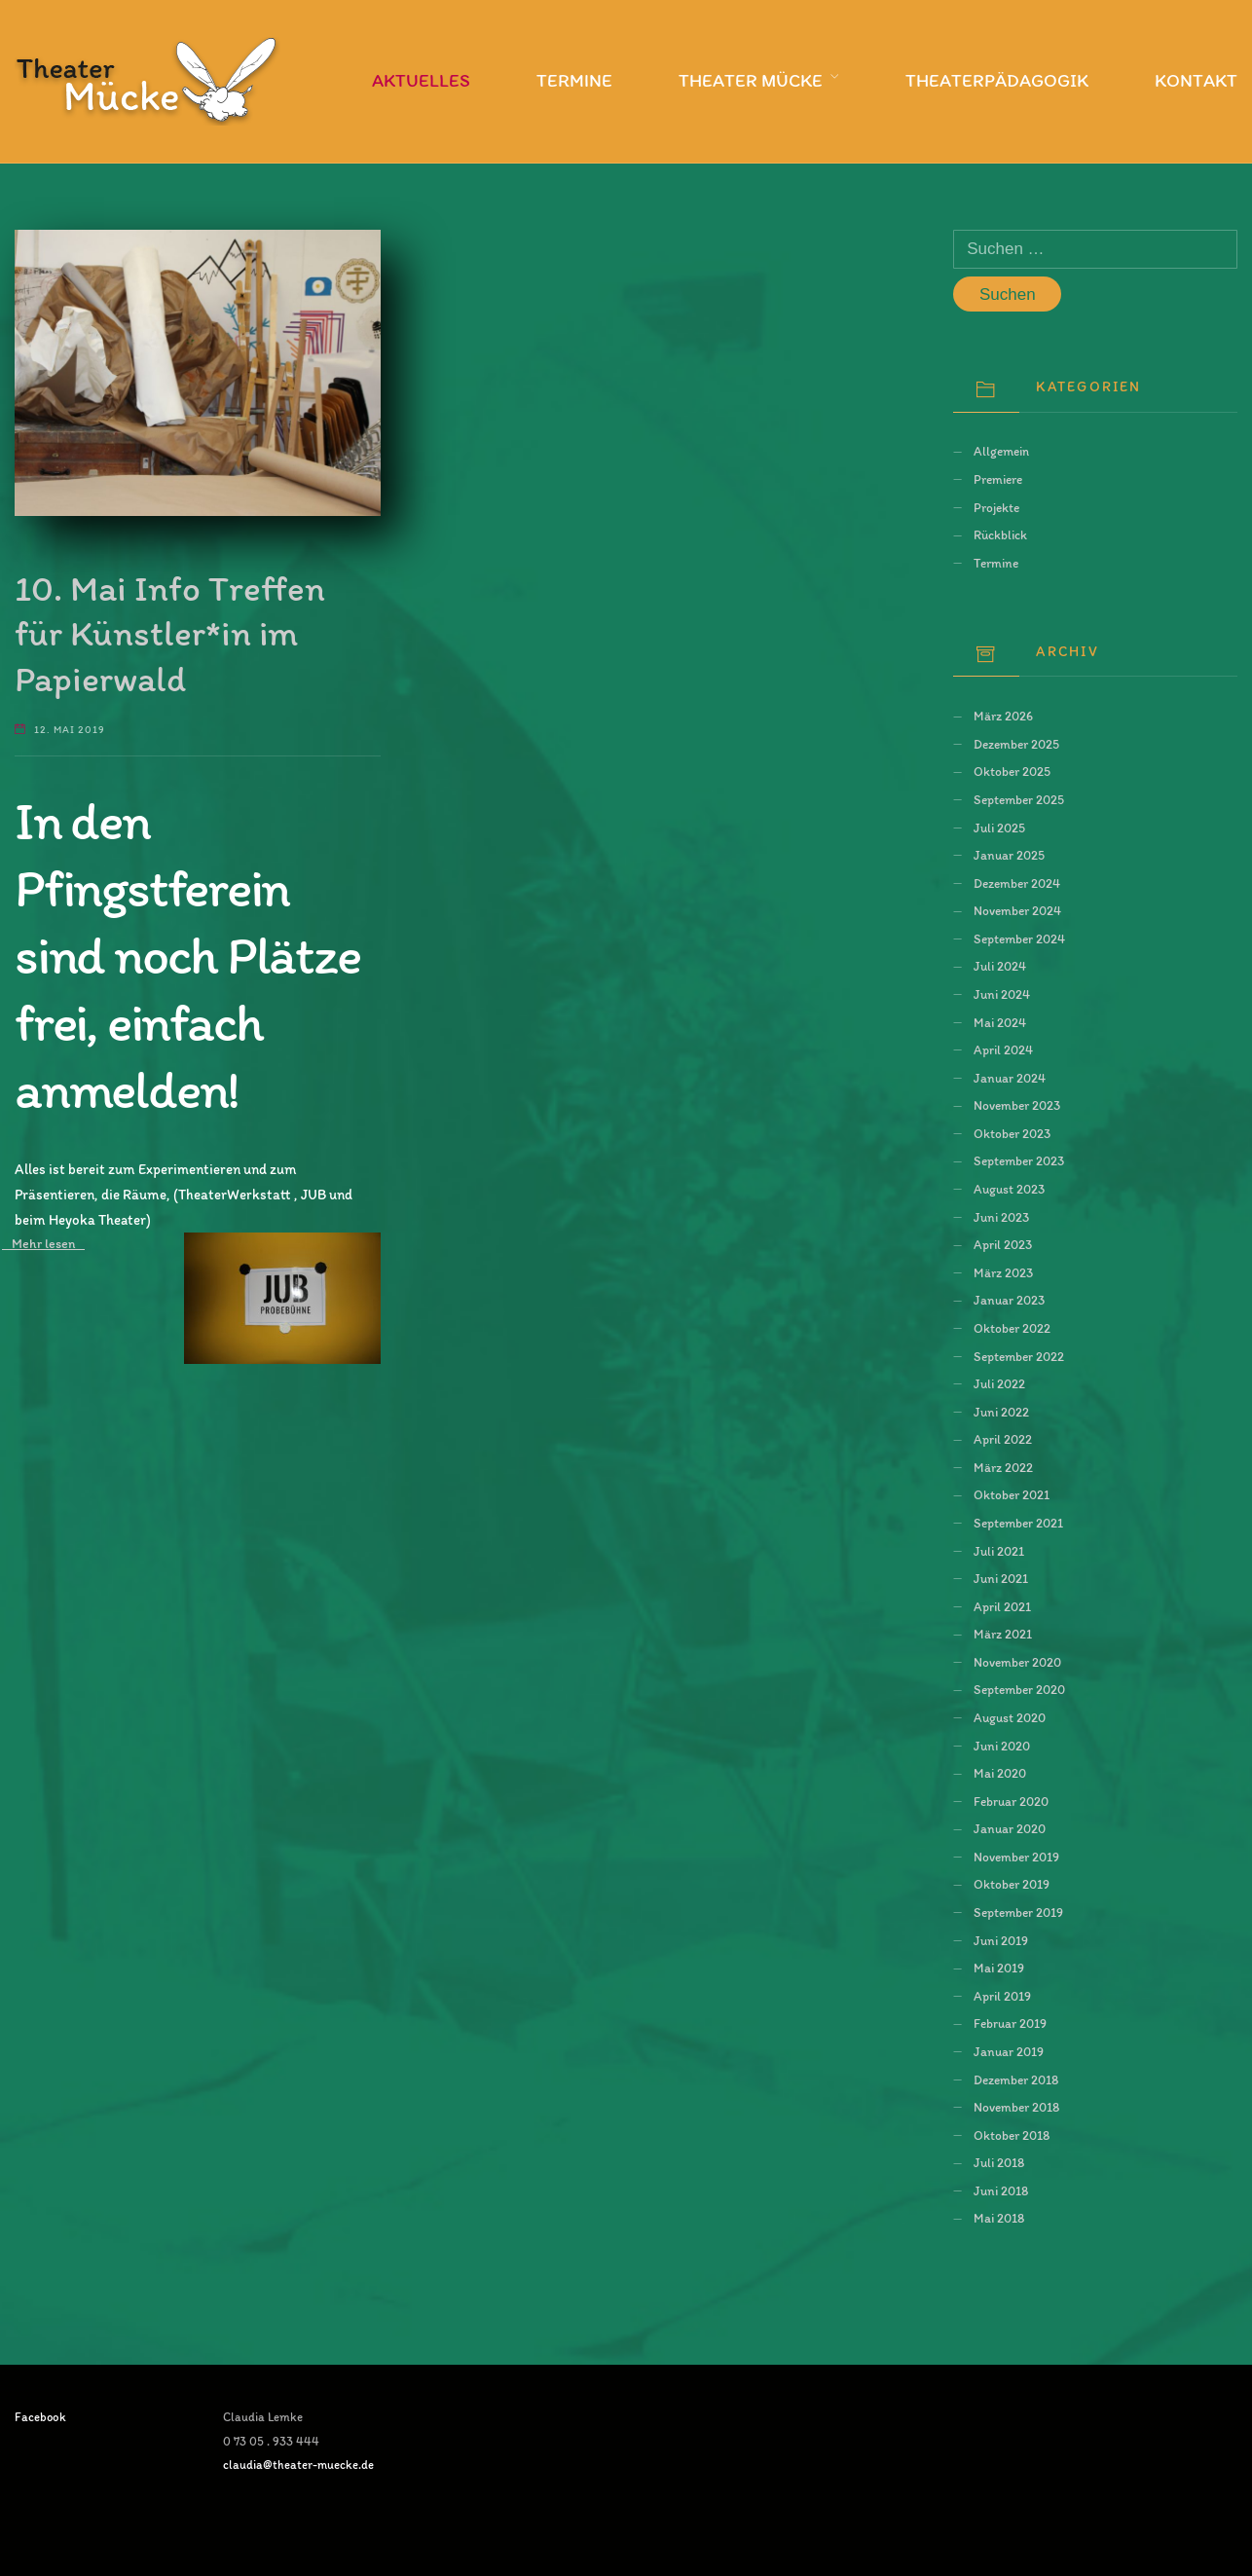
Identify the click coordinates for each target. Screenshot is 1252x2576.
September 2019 (1018, 1912)
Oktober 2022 (1012, 1328)
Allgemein (1001, 451)
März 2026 (1003, 715)
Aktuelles (421, 80)
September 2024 (1019, 938)
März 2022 (1003, 1467)
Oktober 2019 (1011, 1884)
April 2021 (1002, 1606)
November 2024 (1017, 910)
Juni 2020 (1002, 1745)
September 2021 (1018, 1522)
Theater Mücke (751, 80)
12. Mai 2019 (69, 729)
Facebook (40, 2417)
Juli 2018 (999, 2162)
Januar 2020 (1010, 1828)
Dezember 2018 (1016, 2079)
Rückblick (1000, 534)
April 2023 (1003, 1244)
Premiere (998, 479)
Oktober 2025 (1012, 771)
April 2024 (1003, 1049)
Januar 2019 (1009, 2051)
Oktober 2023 (1012, 1133)
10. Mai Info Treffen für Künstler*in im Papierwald (170, 633)
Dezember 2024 (1017, 883)
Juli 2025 (999, 827)
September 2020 (1019, 1689)
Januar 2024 (1010, 1078)
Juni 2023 (1001, 1217)
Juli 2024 (1000, 966)
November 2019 (1016, 1856)
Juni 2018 (1001, 2190)
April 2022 (1003, 1439)
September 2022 (1019, 1356)
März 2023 (1003, 1272)
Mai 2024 (1000, 1022)
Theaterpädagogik (996, 80)
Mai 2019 (999, 1967)
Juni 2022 (1001, 1411)
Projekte (996, 507)
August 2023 (1009, 1188)
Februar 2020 (1011, 1801)
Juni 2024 (1002, 994)
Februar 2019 (1010, 2023)
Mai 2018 (999, 2218)
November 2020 (1017, 1662)
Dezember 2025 (1016, 744)
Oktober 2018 (1011, 2135)
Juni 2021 (1001, 1578)
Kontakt (1196, 80)
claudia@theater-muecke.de (298, 2464)
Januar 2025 (1009, 855)
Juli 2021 (999, 1551)
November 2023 (1017, 1105)
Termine (574, 80)
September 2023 (1019, 1160)
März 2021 (1003, 1633)
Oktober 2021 (1011, 1494)
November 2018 (1016, 2107)
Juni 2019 (1001, 1940)
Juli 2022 (999, 1383)
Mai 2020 (1000, 1773)
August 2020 (1010, 1717)
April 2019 (1002, 1996)
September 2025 (1019, 799)
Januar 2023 (1009, 1299)
